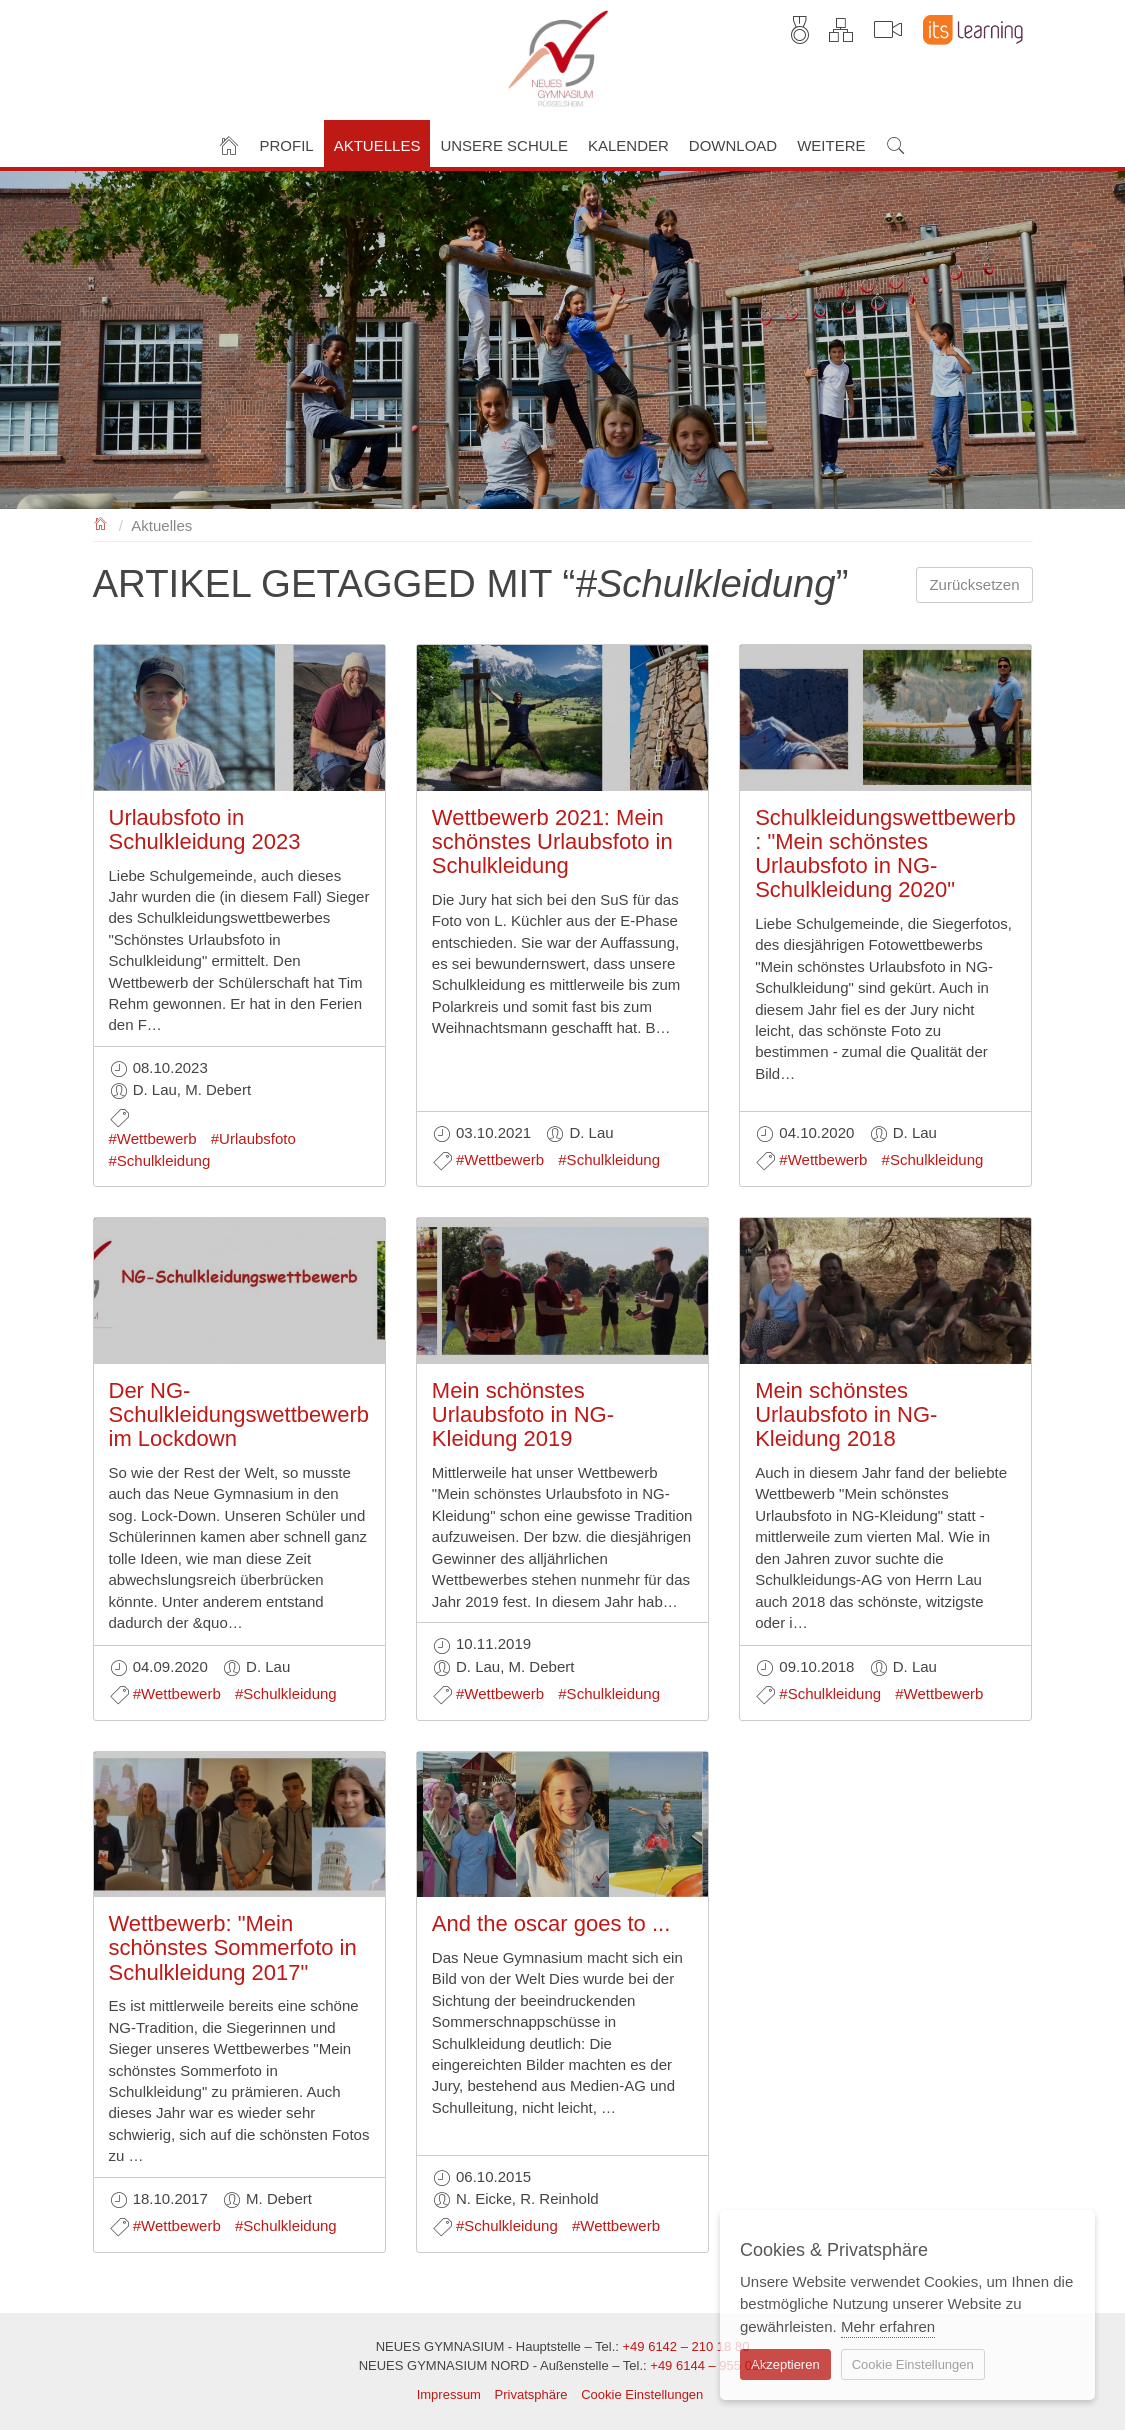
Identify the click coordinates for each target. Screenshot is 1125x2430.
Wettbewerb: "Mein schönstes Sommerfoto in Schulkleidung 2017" (233, 1947)
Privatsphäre (531, 2394)
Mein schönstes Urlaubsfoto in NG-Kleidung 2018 (846, 1414)
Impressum (449, 2394)
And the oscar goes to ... (551, 1923)
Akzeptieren (785, 2364)
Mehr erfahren (888, 2326)
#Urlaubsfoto (253, 1138)
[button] (287, 143)
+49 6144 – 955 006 (708, 2365)
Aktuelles (161, 525)
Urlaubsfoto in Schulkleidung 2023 (205, 829)
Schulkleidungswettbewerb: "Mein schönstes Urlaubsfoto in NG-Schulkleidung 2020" (885, 854)
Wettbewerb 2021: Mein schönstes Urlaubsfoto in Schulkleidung (552, 841)
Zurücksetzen (974, 584)
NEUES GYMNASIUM (101, 522)
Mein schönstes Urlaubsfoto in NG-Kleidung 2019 (523, 1414)
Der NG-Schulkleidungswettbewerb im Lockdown (239, 1414)
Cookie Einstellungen (642, 2394)
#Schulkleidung (160, 1160)
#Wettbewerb (153, 1138)
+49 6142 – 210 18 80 (685, 2346)
